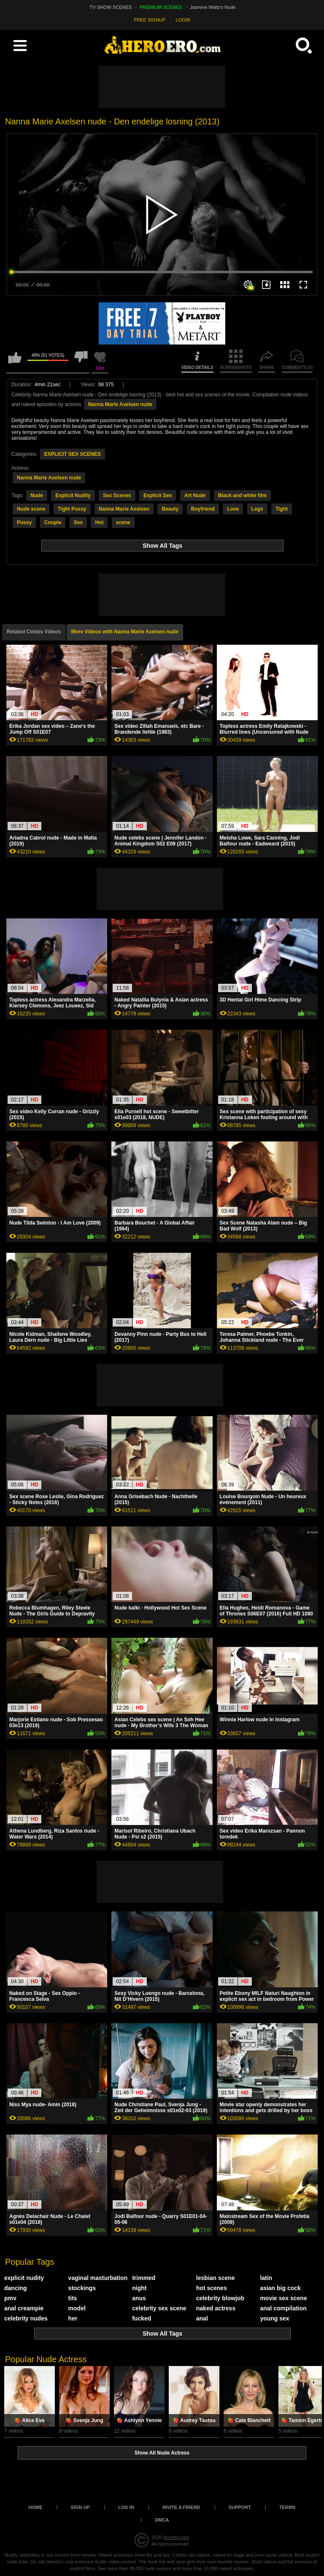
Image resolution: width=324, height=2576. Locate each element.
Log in (126, 2507)
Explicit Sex (157, 495)
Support (240, 2507)
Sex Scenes (117, 495)
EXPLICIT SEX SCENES (72, 454)
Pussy (24, 522)
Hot (99, 522)
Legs (257, 509)
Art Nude (195, 495)
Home (36, 2507)
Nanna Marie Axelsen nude (120, 404)
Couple (53, 522)
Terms (287, 2507)
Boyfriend (203, 509)
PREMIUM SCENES (161, 7)
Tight (281, 509)
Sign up (80, 2507)
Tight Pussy (72, 509)
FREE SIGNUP (150, 19)
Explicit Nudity (72, 495)
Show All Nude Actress (162, 2453)
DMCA (162, 2519)
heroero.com (176, 2537)
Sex (78, 522)
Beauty (170, 509)
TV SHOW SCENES (111, 7)
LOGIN (183, 19)
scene (123, 522)
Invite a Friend (181, 2507)
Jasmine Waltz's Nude (213, 7)
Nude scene (31, 509)
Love (233, 509)
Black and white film (242, 495)
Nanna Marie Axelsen (124, 509)
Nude (36, 495)
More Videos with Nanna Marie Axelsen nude (124, 632)
